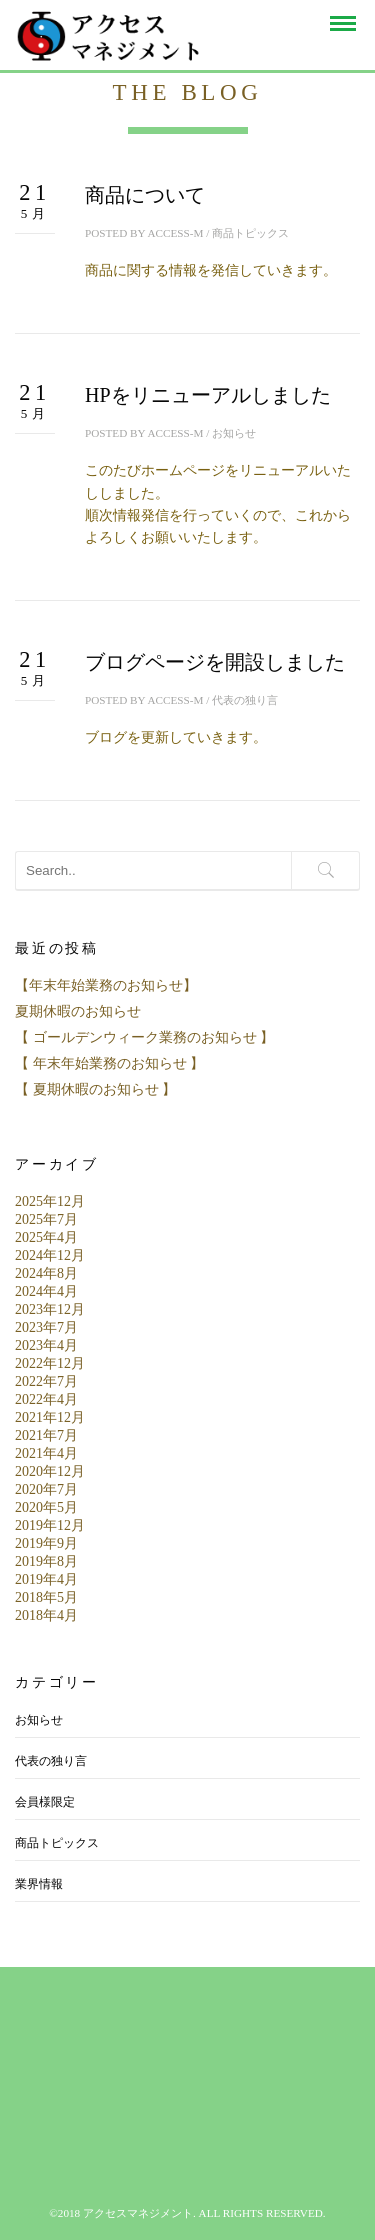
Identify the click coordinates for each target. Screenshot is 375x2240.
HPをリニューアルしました (208, 395)
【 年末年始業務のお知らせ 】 (109, 1063)
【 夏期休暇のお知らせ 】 (95, 1089)
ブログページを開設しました (215, 662)
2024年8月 (46, 1273)
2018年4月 (46, 1615)
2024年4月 (46, 1291)
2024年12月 (50, 1255)
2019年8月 (46, 1561)
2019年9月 (46, 1543)
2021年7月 (46, 1435)
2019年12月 (50, 1525)
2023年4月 (46, 1345)
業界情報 (39, 1884)
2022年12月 (50, 1363)
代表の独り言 (245, 700)
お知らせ (234, 433)
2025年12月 (50, 1201)
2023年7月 (46, 1327)
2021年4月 (46, 1453)
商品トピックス (250, 233)
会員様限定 (45, 1802)
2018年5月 (46, 1597)
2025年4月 (46, 1237)
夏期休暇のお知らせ (78, 1011)
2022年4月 (46, 1399)
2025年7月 (46, 1219)
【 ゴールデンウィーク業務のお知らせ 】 (144, 1037)
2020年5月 (46, 1507)
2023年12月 (50, 1309)
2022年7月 (46, 1381)
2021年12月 (50, 1417)
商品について (145, 195)
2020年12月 (50, 1471)
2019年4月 (46, 1579)
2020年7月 (46, 1489)
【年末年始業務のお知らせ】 (106, 985)
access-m (175, 233)
